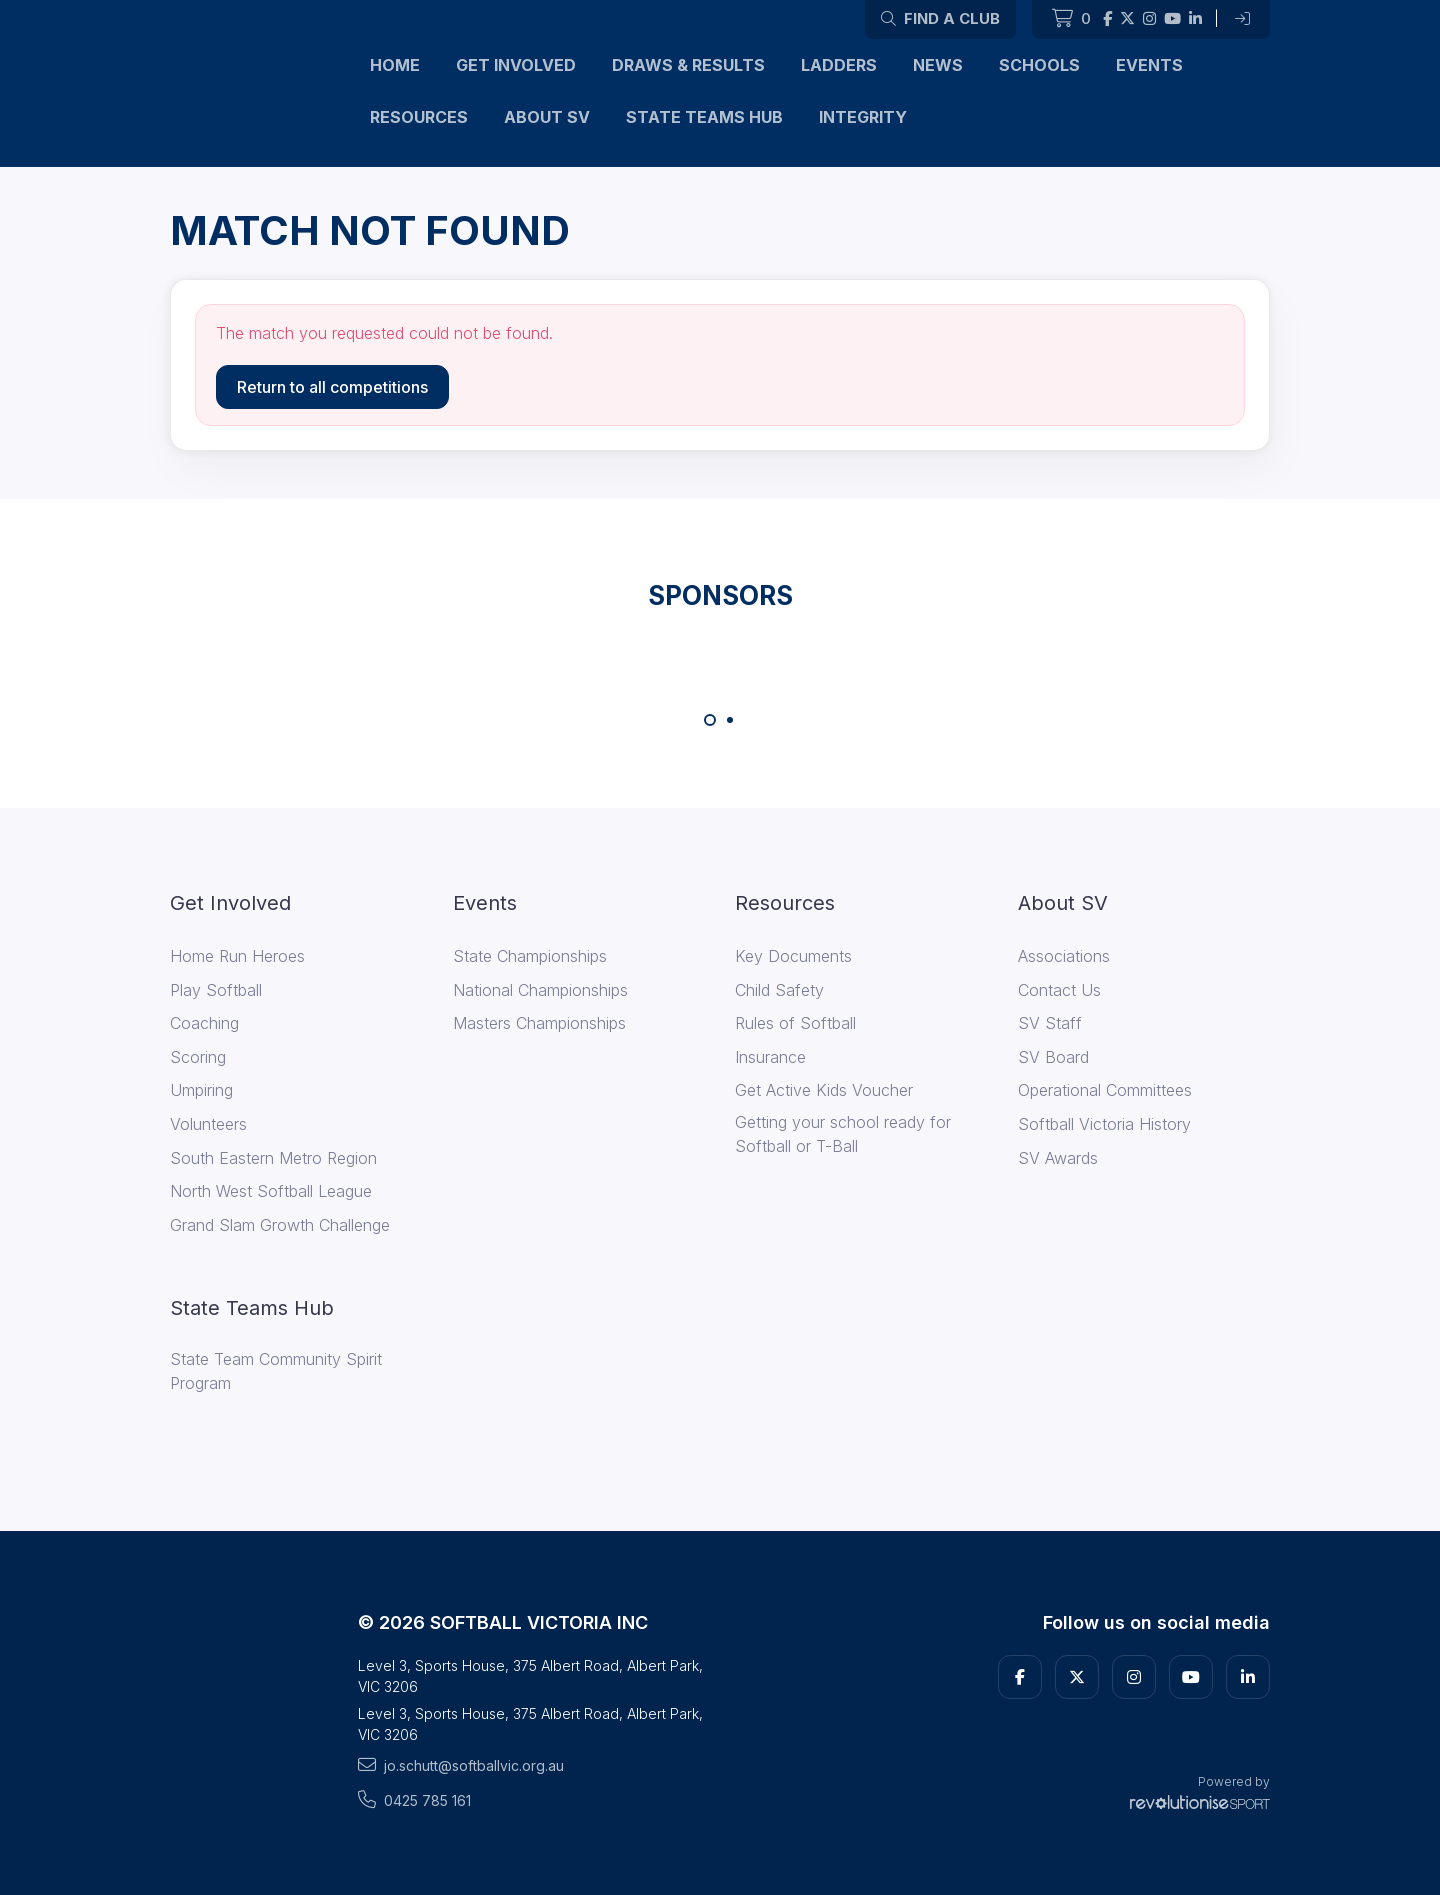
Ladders (839, 65)
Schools (1039, 65)
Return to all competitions (332, 387)
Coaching (204, 1023)
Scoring (198, 1057)
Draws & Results (688, 65)
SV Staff (1050, 1023)
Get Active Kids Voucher (824, 1090)
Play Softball (216, 990)
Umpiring (201, 1090)
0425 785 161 (414, 1800)
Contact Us (1059, 990)
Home (395, 65)
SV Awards (1058, 1158)
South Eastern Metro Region (273, 1158)
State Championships (530, 956)
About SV (547, 117)
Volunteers (208, 1124)
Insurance (770, 1057)
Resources (419, 117)
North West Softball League (271, 1191)
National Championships (540, 990)
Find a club (940, 18)
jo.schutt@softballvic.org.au (461, 1765)
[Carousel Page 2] (730, 720)
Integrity (863, 117)
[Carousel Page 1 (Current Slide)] (710, 720)
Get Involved (516, 65)
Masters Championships (539, 1023)
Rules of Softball (795, 1023)
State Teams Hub (704, 117)
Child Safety (779, 990)
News (938, 65)
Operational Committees (1105, 1090)
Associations (1064, 956)
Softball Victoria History (1104, 1124)
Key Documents (793, 956)
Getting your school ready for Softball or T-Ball (843, 1134)
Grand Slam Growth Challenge (280, 1225)
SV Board (1053, 1057)
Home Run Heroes (237, 956)
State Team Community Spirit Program (276, 1371)
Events (1149, 65)
